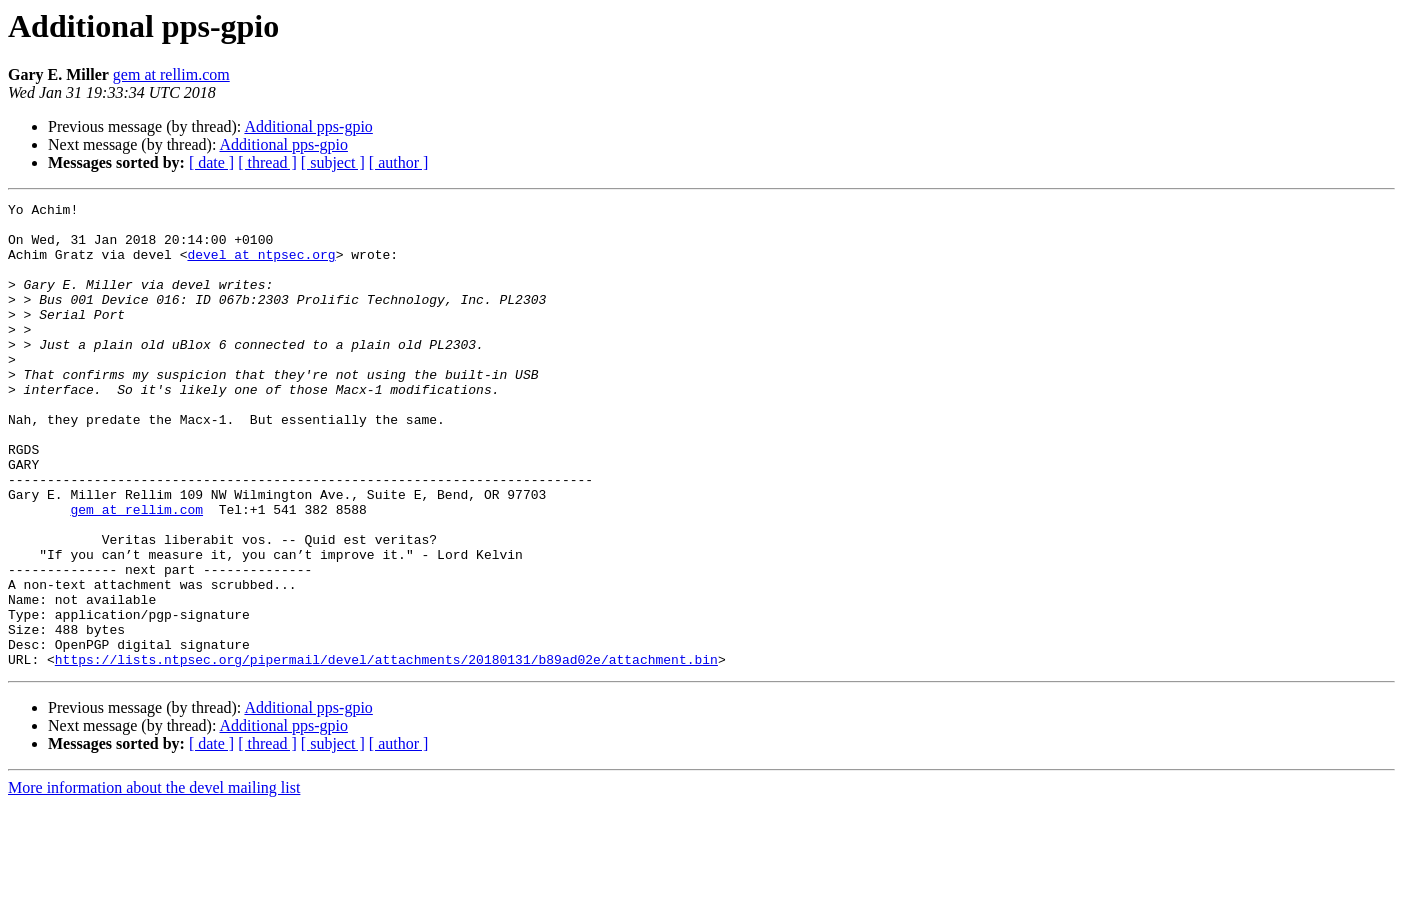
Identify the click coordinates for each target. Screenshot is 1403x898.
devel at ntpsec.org (261, 266)
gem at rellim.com (171, 74)
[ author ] (399, 162)
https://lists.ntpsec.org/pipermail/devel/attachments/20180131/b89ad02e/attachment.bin (386, 752)
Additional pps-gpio (308, 126)
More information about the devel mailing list (154, 880)
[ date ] (211, 162)
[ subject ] (333, 162)
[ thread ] (267, 162)
